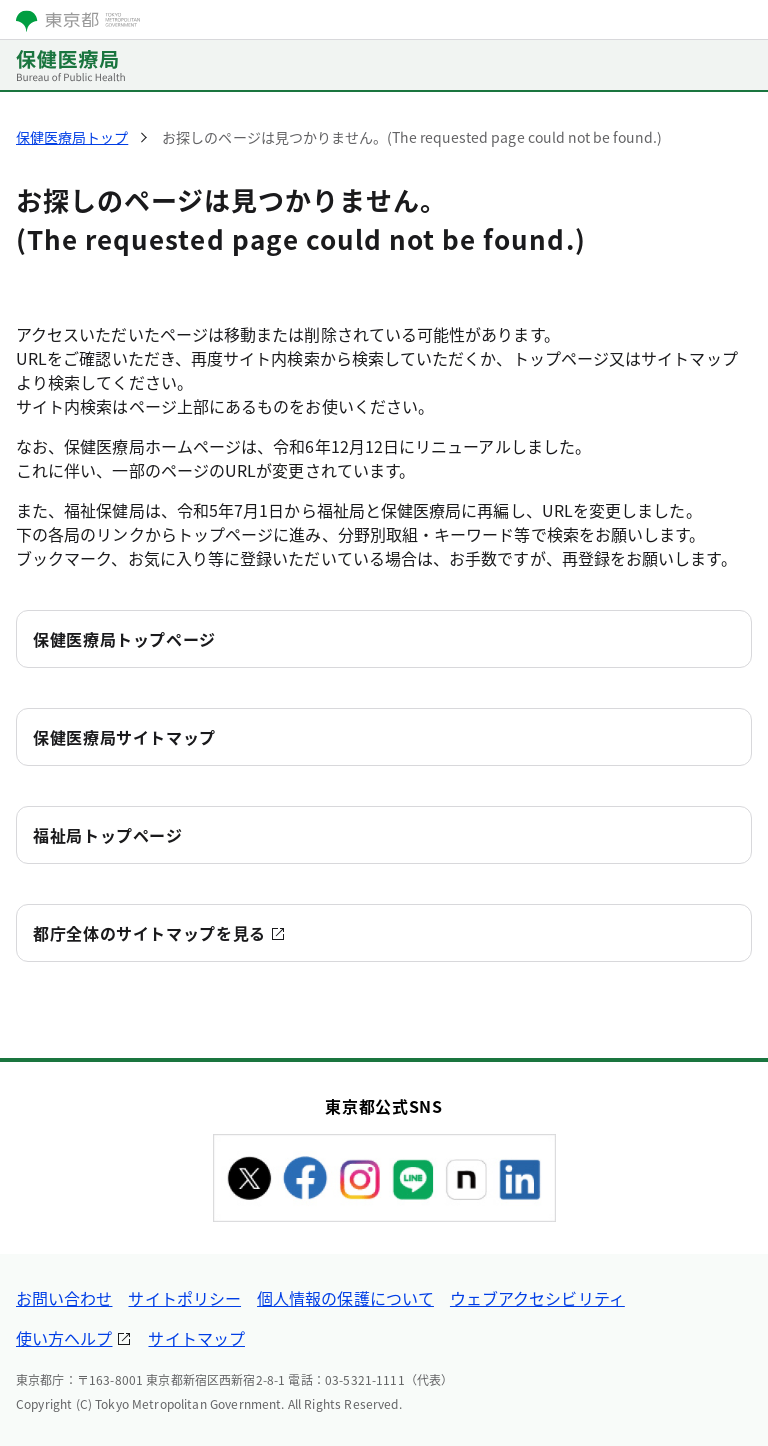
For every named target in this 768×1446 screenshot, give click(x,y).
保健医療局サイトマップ (124, 737)
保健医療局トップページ (124, 639)
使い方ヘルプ (64, 1338)
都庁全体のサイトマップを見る (149, 933)
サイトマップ (196, 1338)
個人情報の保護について (345, 1298)
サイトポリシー (184, 1298)
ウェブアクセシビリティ (537, 1298)
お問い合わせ (64, 1298)
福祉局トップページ (108, 835)
